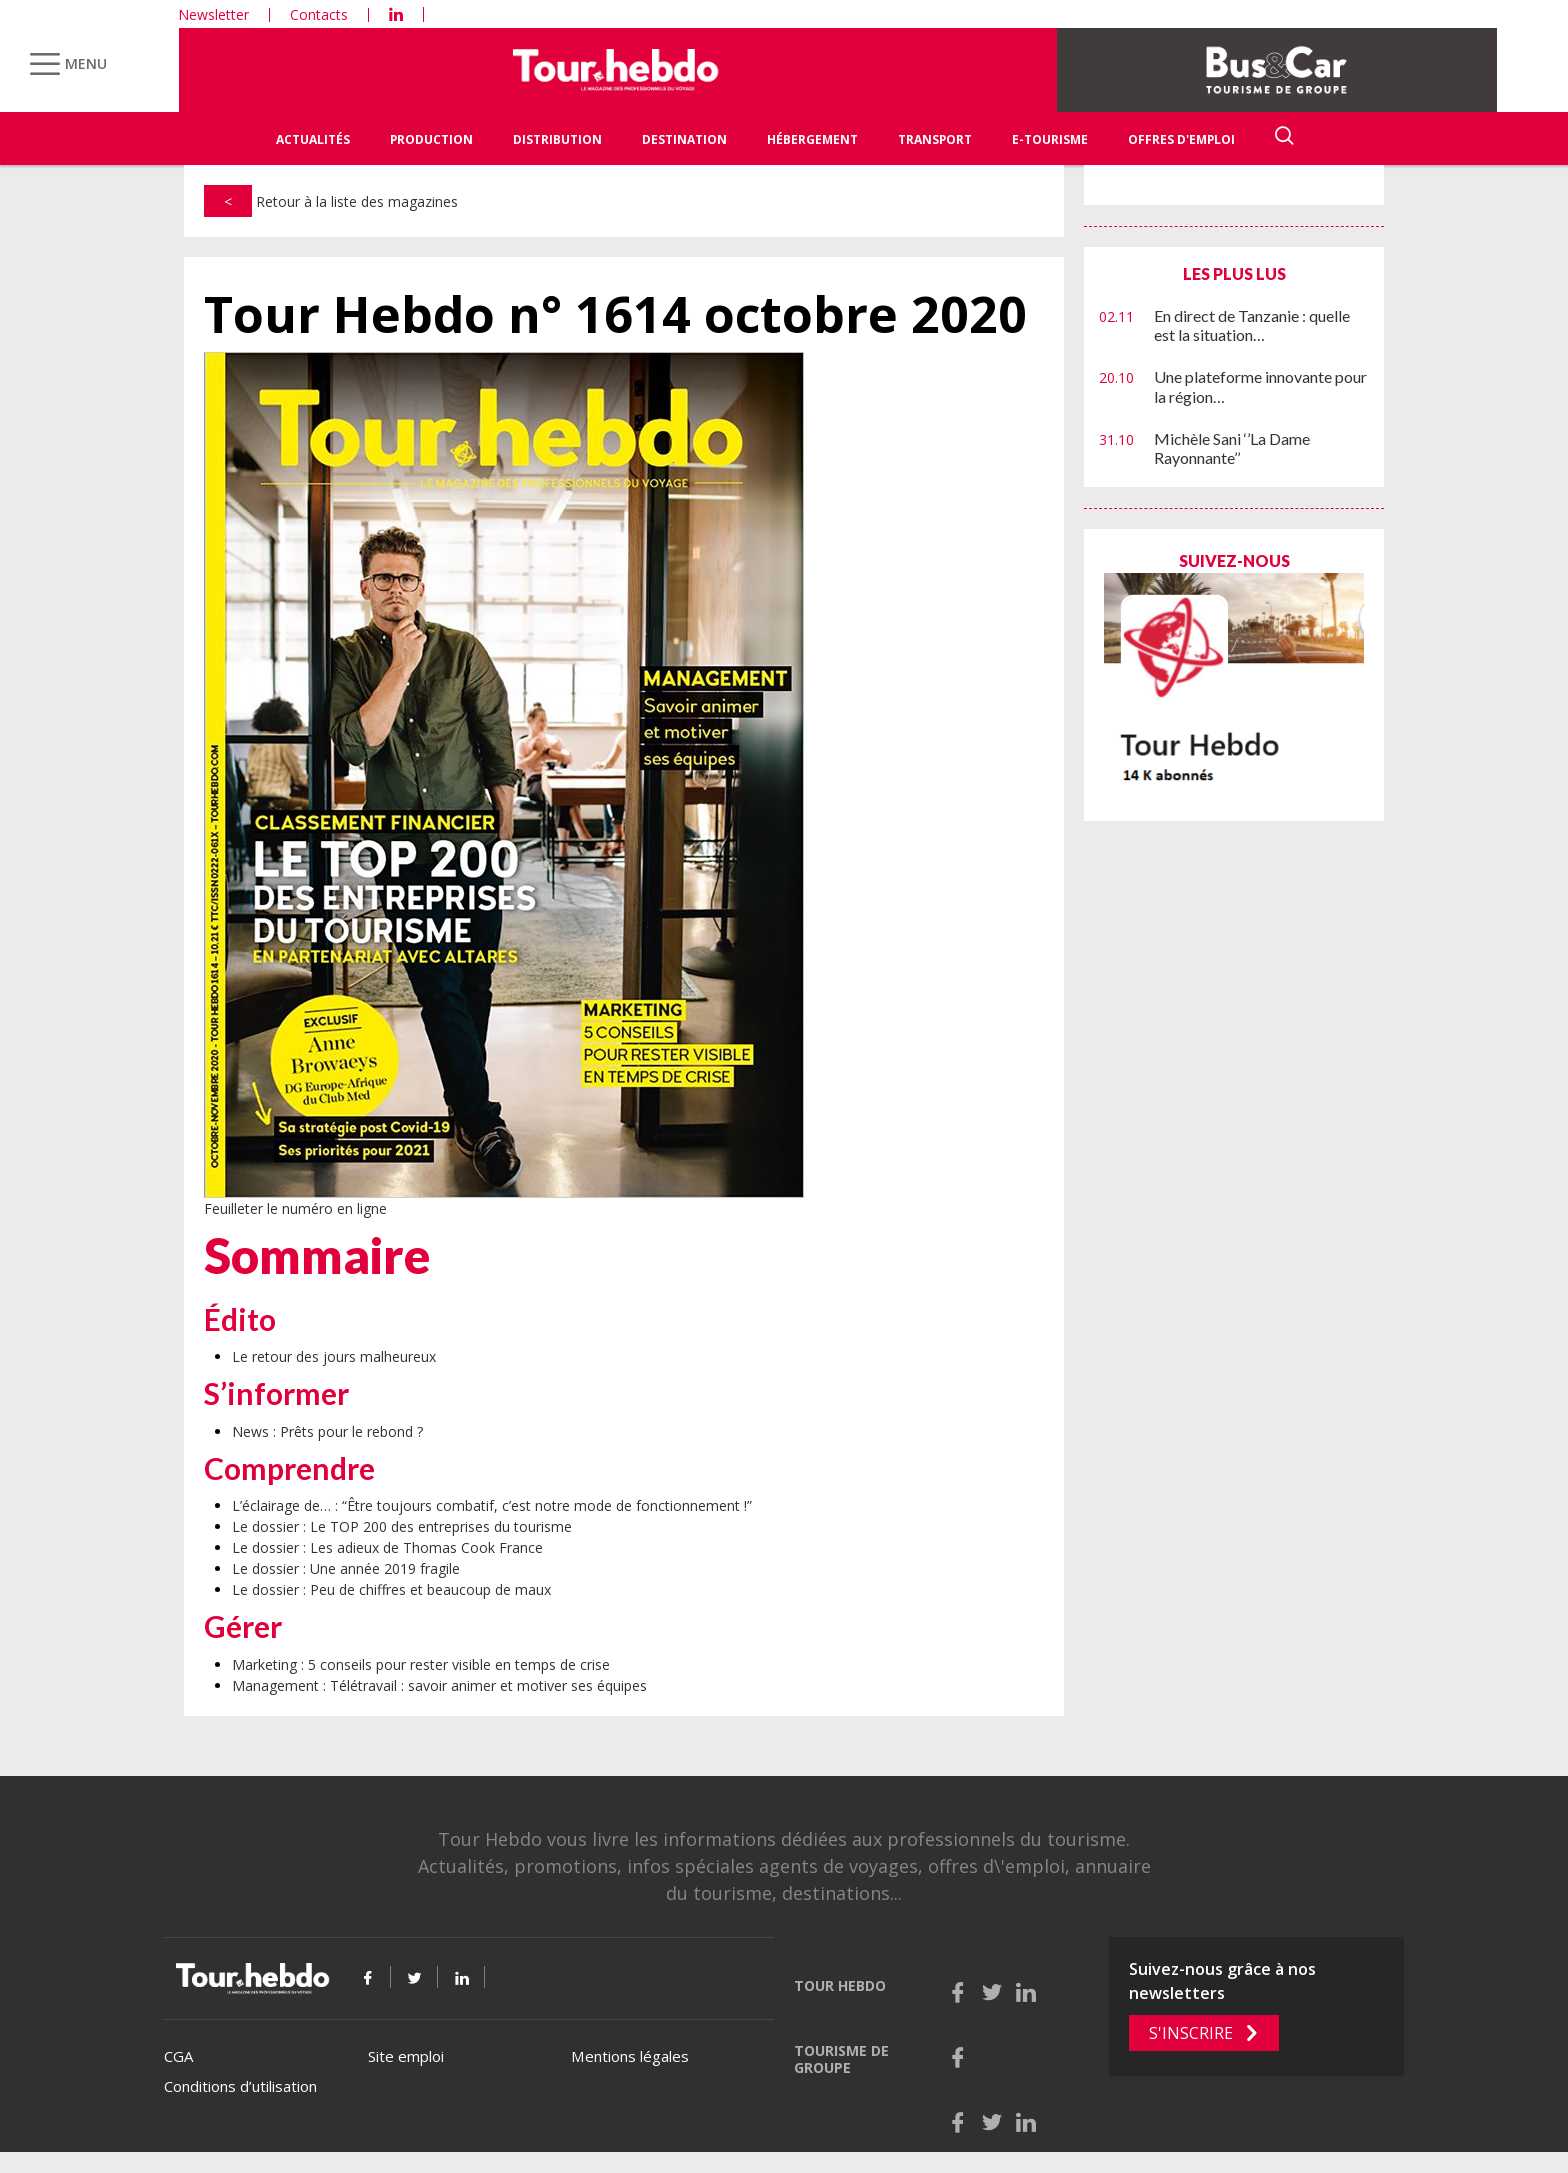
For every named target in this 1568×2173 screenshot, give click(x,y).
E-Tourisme (1050, 139)
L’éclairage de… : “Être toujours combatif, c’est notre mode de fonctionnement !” (492, 1505)
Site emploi (406, 2056)
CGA (178, 2056)
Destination (684, 139)
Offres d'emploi (1181, 139)
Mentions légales (630, 2056)
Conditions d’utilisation (240, 2086)
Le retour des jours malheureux (334, 1356)
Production (431, 139)
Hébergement (812, 139)
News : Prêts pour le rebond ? (327, 1431)
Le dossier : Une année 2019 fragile (346, 1568)
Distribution (557, 139)
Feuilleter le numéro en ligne (295, 1208)
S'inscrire (1191, 2033)
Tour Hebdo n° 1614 (615, 314)
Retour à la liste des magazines (331, 201)
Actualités (313, 139)
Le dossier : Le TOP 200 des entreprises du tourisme (402, 1526)
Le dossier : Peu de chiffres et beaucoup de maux (391, 1589)
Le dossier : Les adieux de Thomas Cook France (387, 1547)
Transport (935, 139)
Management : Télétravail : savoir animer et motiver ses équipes (439, 1685)
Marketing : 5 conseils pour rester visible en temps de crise (421, 1664)
